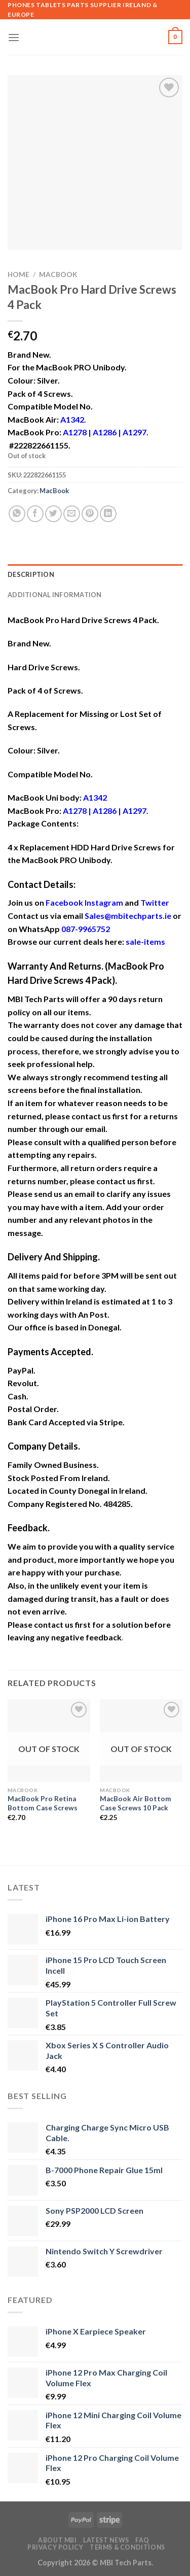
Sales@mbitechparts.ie (128, 915)
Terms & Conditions (127, 2547)
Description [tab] (31, 574)
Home (18, 274)
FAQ (142, 2540)
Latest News (106, 2540)
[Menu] (14, 37)
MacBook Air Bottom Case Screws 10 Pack (135, 1803)
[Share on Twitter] (53, 513)
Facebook (64, 902)
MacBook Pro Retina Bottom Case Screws (43, 1803)
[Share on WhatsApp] (17, 513)
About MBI (57, 2540)
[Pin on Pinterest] (90, 513)
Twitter (154, 902)
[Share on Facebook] (35, 513)
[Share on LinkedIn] (108, 513)
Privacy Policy (55, 2547)
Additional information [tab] (55, 595)
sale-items (145, 941)
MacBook (58, 274)
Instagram (104, 902)
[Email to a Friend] (71, 513)
